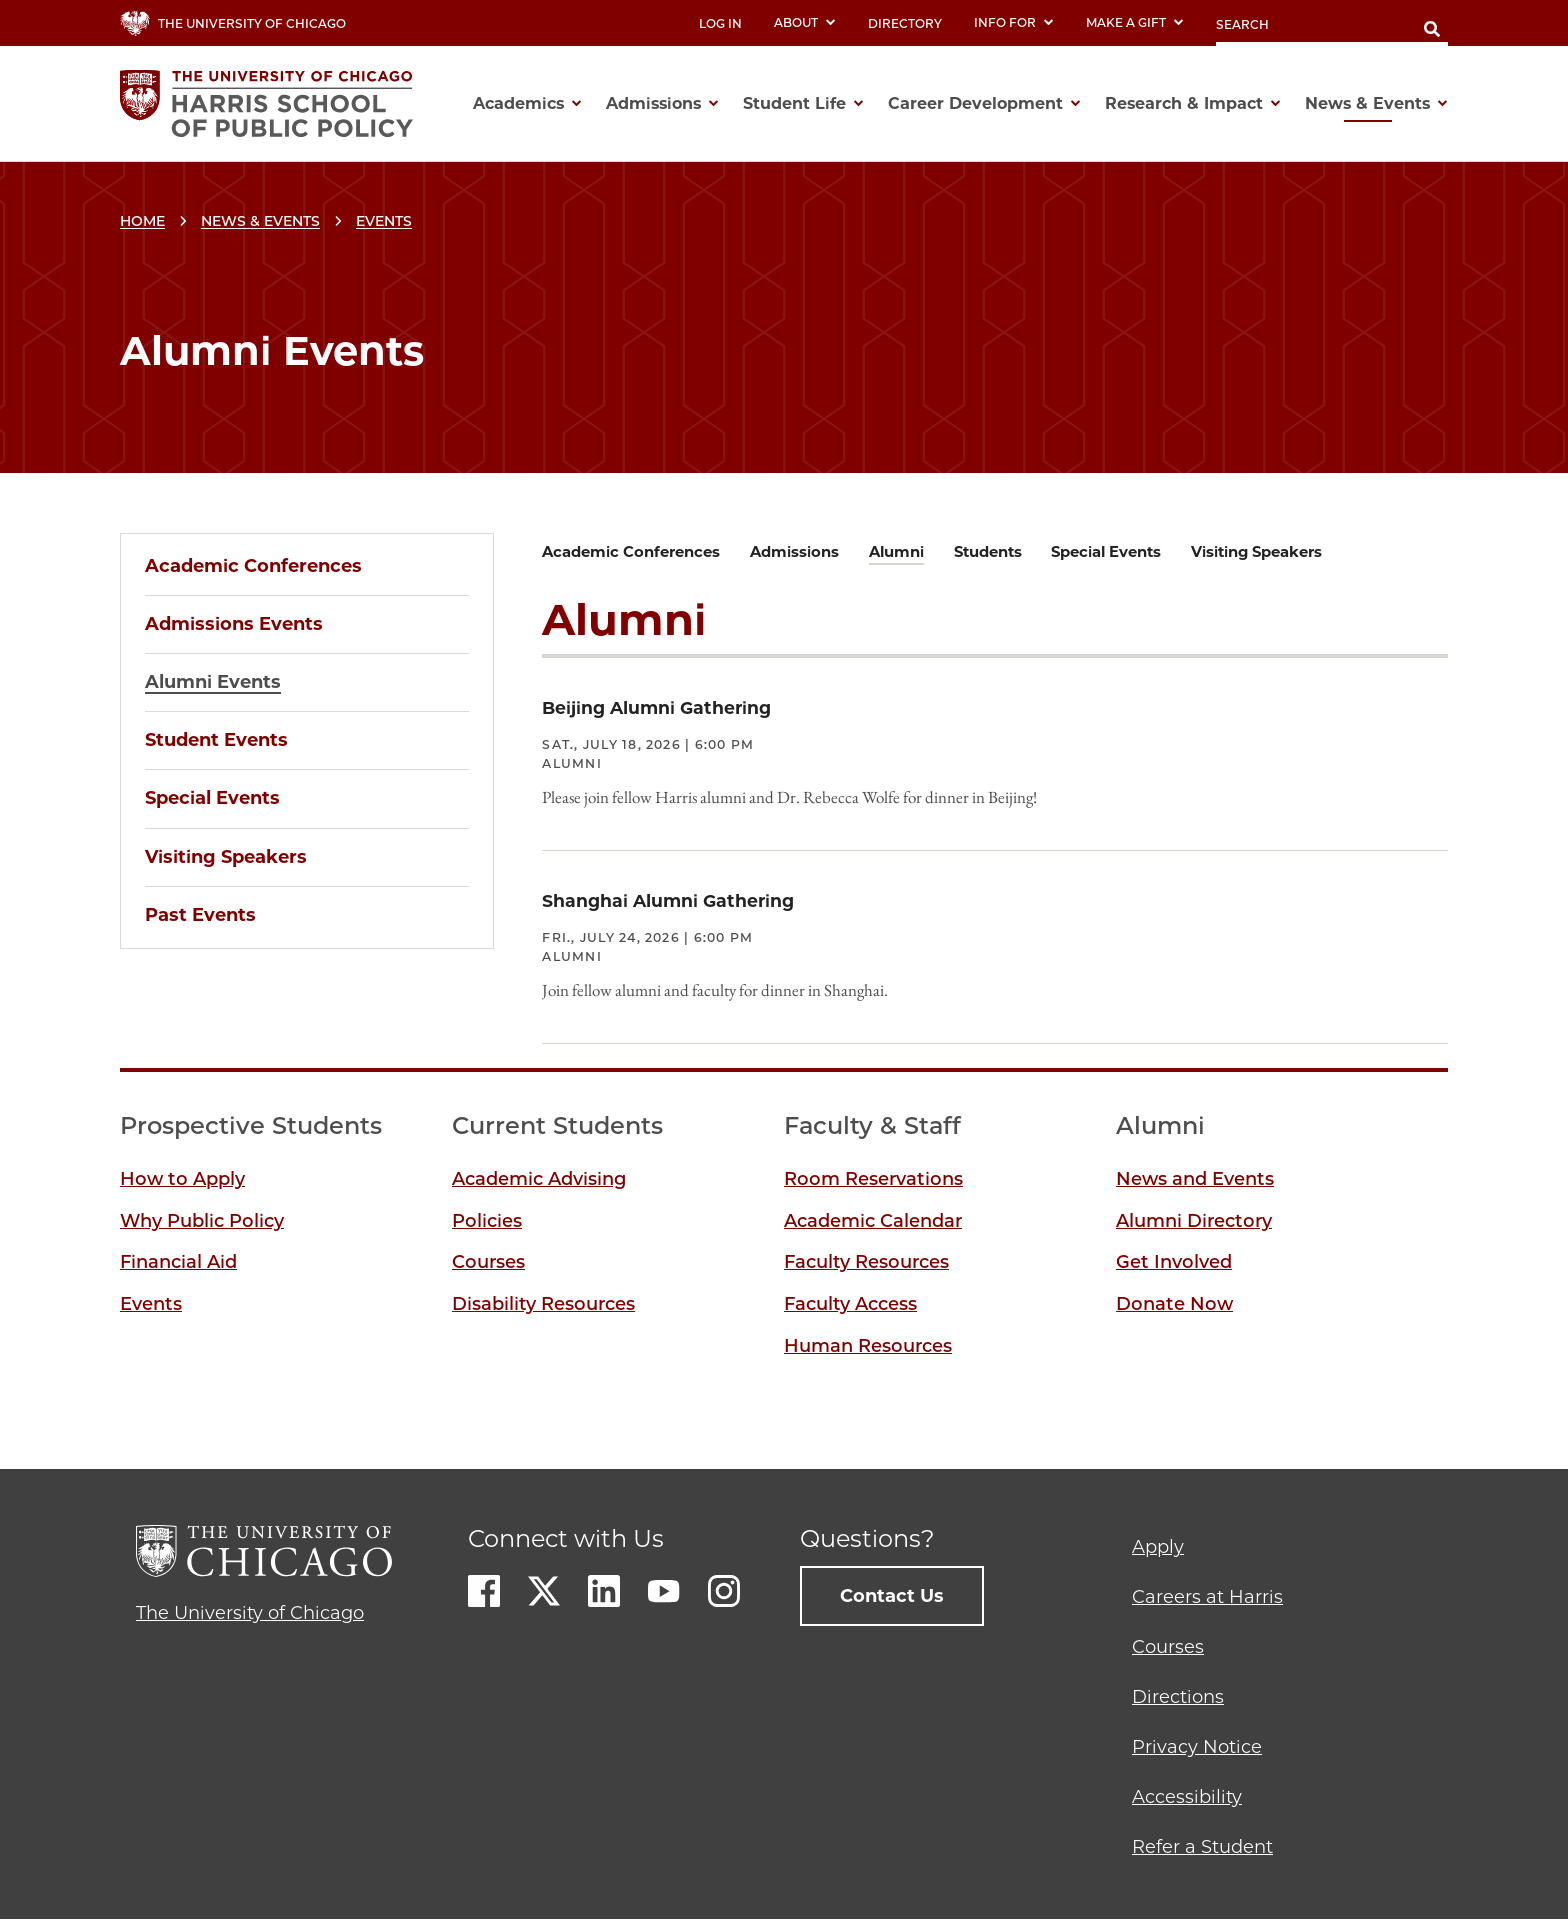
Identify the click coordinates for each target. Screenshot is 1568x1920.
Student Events (216, 740)
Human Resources (868, 1346)
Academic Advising (539, 1179)
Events (384, 221)
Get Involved (1174, 1262)
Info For (1014, 22)
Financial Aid (178, 1262)
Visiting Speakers (226, 857)
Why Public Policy (202, 1221)
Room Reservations (873, 1179)
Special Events (212, 798)
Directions (1178, 1697)
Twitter (544, 1591)
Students (988, 552)
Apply (1158, 1547)
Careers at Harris (1207, 1597)
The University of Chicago (250, 1613)
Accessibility (1187, 1797)
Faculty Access (850, 1304)
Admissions (794, 552)
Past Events (200, 915)
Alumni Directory (1194, 1221)
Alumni (896, 552)
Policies (487, 1221)
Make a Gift (1135, 22)
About (805, 22)
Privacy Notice (1197, 1747)
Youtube (664, 1591)
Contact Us (892, 1596)
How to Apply (182, 1179)
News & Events (260, 221)
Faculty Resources (866, 1262)
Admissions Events (234, 624)
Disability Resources (543, 1304)
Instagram (724, 1591)
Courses (488, 1262)
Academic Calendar (873, 1221)
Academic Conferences (253, 566)
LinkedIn (604, 1591)
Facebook (484, 1591)
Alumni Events (213, 682)
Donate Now (1174, 1304)
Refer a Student (1202, 1847)
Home (142, 221)
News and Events (1195, 1179)
